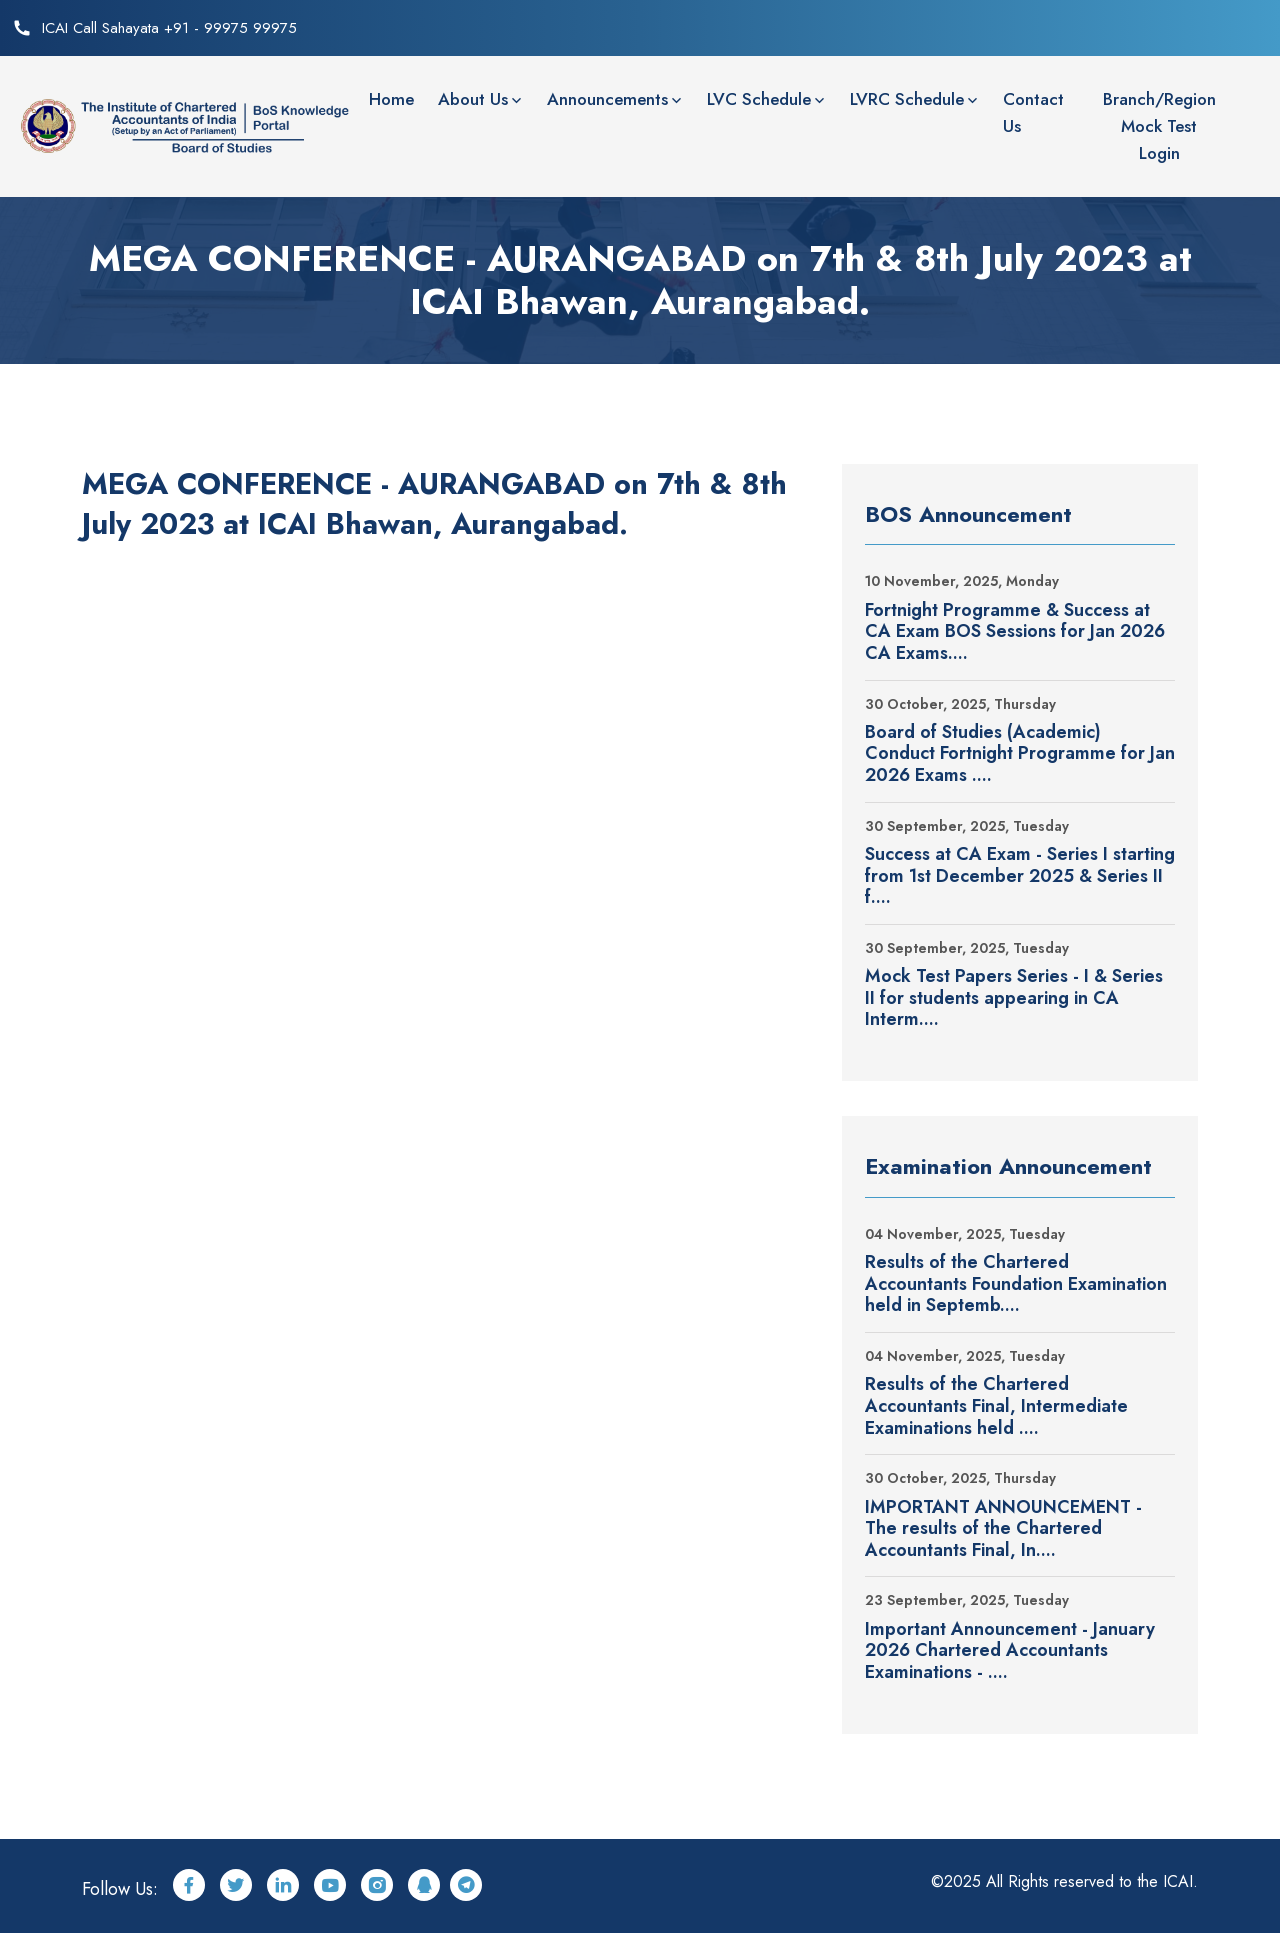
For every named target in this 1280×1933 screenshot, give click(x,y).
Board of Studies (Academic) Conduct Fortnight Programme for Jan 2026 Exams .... (1020, 754)
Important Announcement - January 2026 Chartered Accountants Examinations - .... (1010, 1651)
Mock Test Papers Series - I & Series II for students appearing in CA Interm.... (1014, 998)
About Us (473, 99)
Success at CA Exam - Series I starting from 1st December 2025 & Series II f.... (1020, 876)
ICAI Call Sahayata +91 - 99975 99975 (169, 28)
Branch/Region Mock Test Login (1159, 126)
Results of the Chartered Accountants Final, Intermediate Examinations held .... (996, 1406)
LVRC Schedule (907, 99)
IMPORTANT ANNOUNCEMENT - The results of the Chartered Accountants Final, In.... (1003, 1529)
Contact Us (1033, 112)
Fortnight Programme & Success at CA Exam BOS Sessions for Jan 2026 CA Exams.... (1015, 632)
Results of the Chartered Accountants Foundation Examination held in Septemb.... (1016, 1284)
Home (391, 99)
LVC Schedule (759, 99)
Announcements (607, 99)
